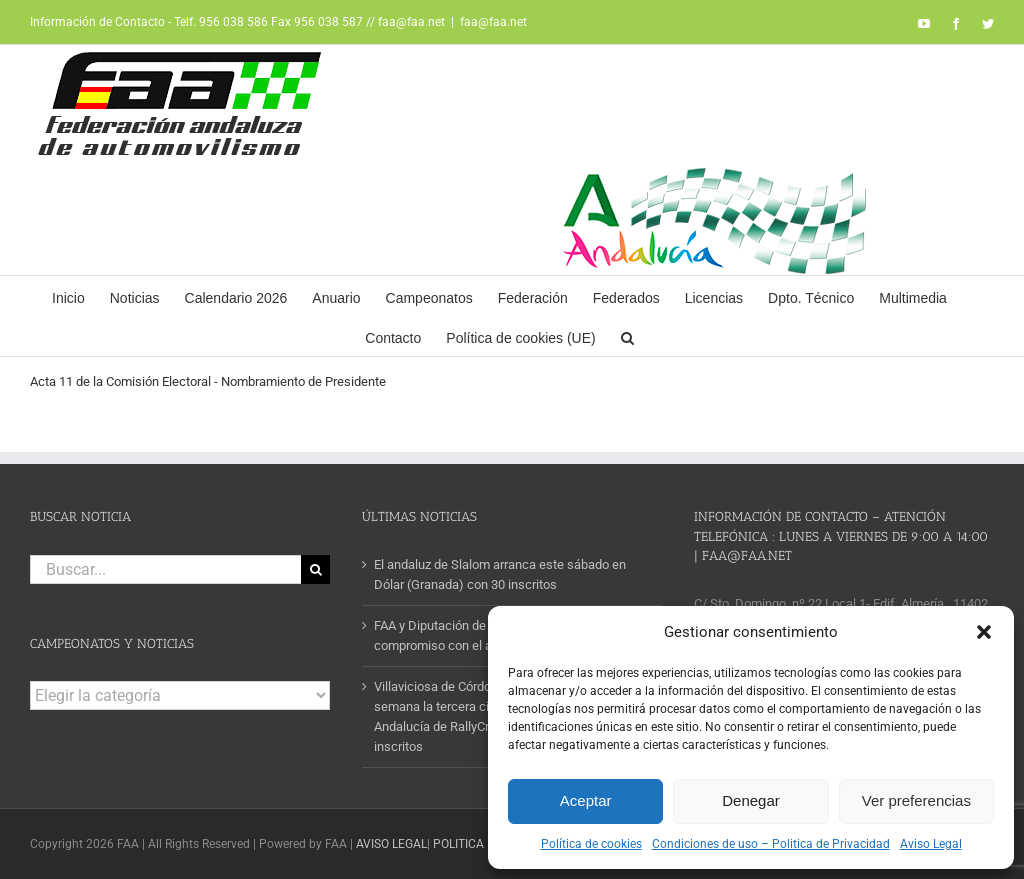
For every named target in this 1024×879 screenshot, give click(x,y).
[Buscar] (315, 569)
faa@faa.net (493, 22)
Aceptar (586, 800)
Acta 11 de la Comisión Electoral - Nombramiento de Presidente (208, 381)
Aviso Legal (931, 844)
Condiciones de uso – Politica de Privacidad (771, 844)
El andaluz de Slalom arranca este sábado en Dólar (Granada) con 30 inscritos (500, 574)
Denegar (751, 800)
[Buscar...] (165, 569)
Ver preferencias (916, 800)
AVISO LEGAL (391, 844)
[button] (984, 632)
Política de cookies (591, 844)
